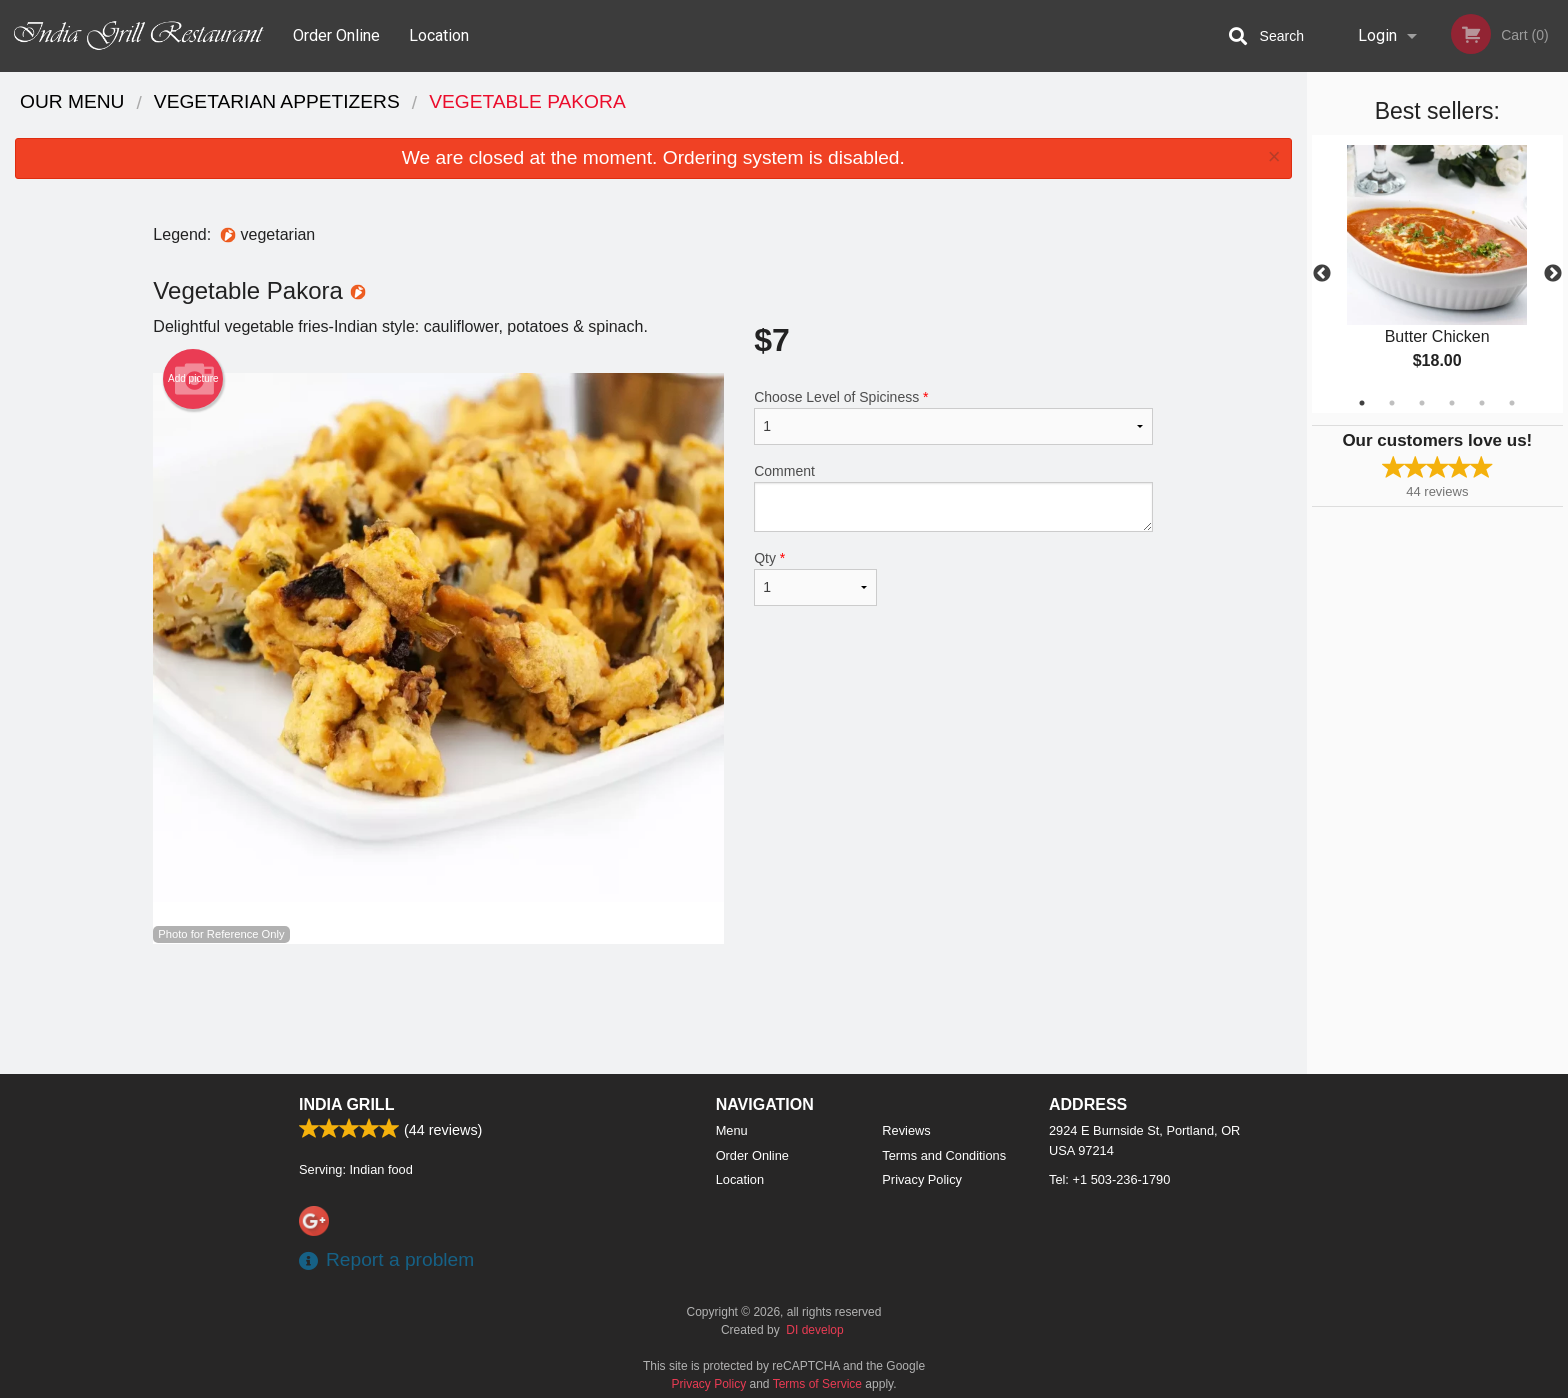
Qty (815, 578)
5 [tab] (1482, 403)
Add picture (193, 379)
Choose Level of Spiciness (953, 417)
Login (1377, 35)
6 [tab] (1512, 403)
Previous (1322, 274)
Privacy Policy (922, 1179)
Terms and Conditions (944, 1155)
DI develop (814, 1330)
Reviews (906, 1130)
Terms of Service (817, 1384)
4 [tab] (1452, 403)
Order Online (336, 35)
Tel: (1109, 1179)
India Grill (346, 1104)
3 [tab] (1422, 403)
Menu (732, 1130)
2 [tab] (1392, 403)
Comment (953, 497)
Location (439, 35)
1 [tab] (1362, 403)
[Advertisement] (653, 1009)
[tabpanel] (1437, 274)
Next (1553, 274)
